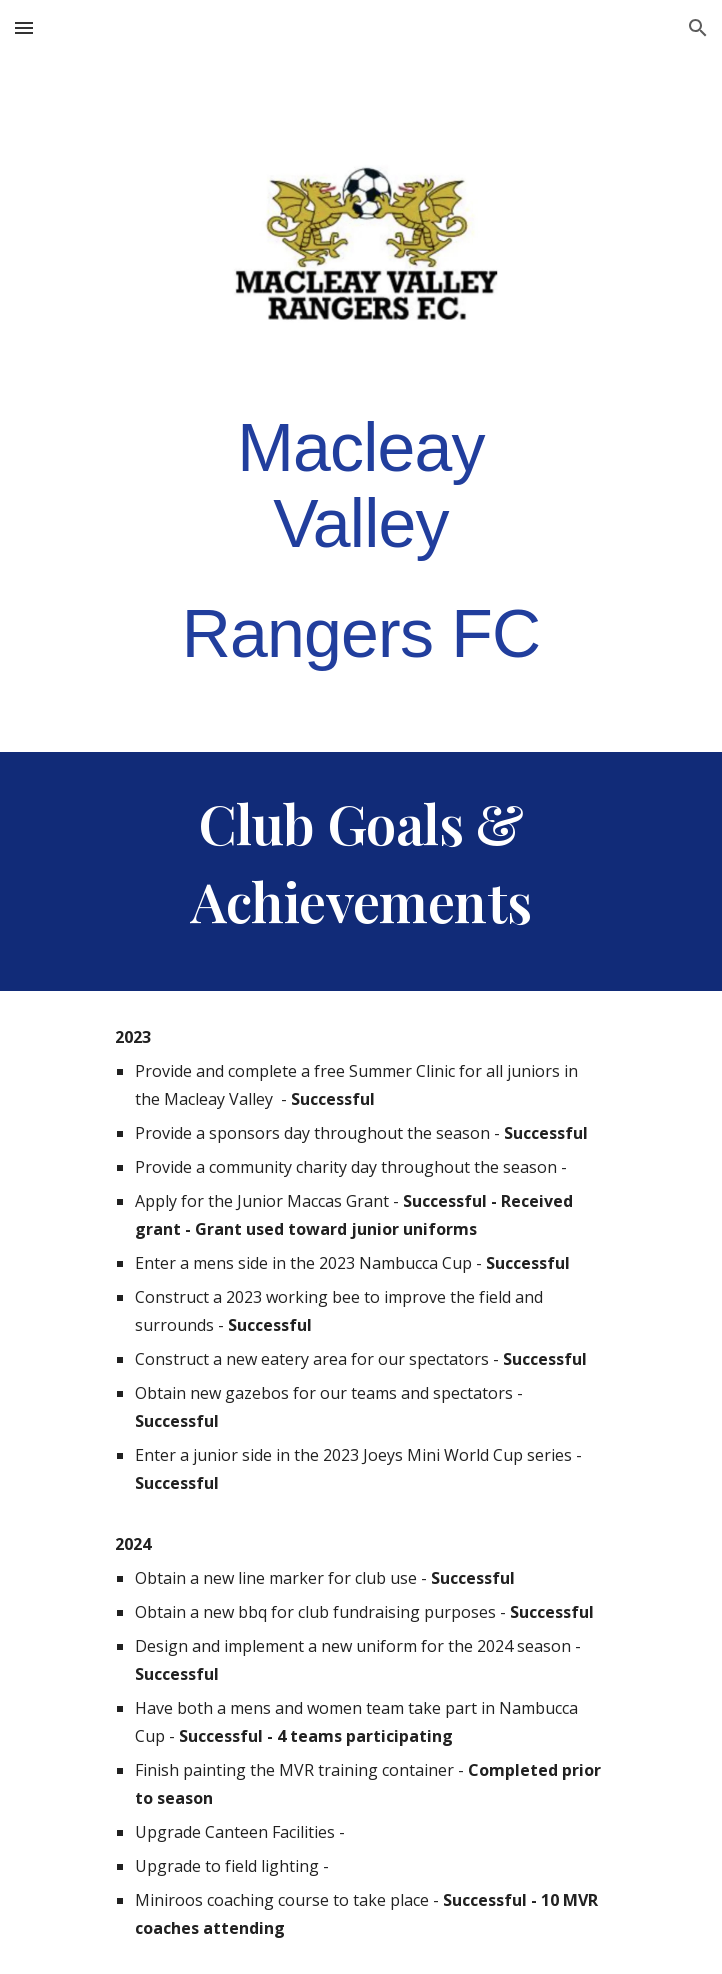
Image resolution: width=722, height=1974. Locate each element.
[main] (360, 540)
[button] (24, 27)
